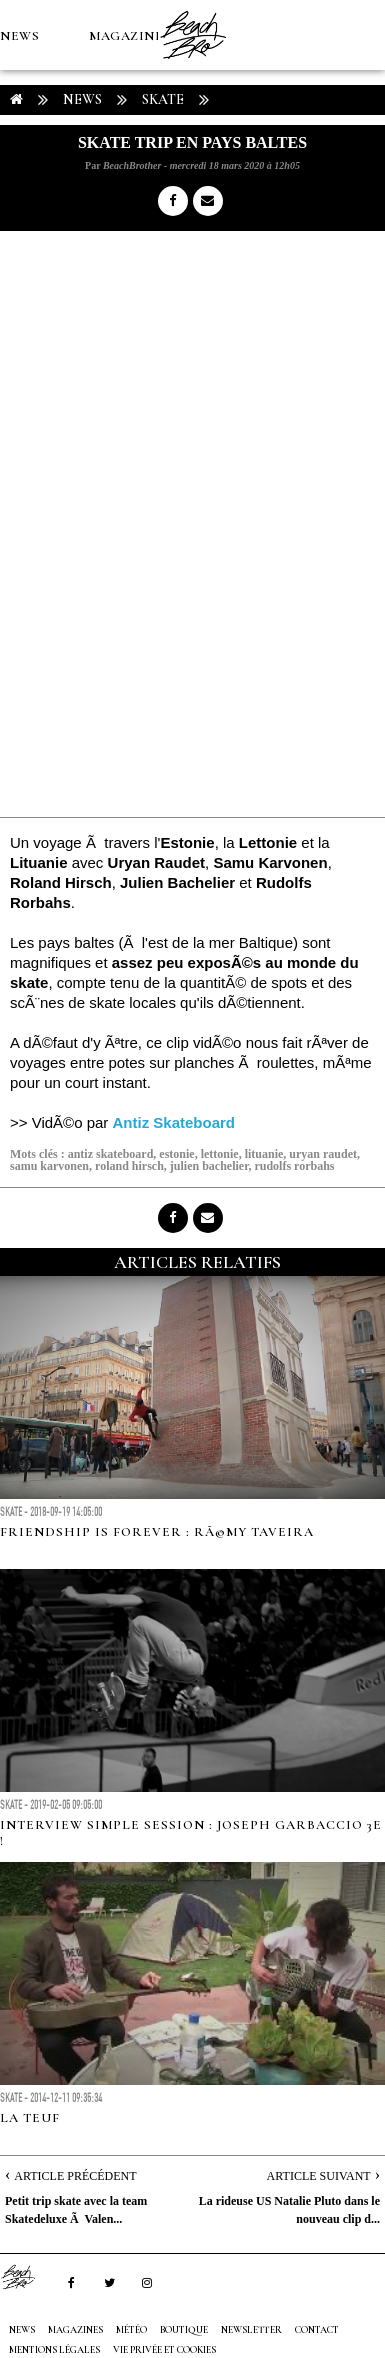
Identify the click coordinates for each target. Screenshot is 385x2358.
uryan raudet (323, 1154)
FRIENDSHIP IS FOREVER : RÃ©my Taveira (157, 1532)
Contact (317, 2330)
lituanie (264, 1154)
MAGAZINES (130, 36)
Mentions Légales (54, 2350)
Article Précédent (75, 2176)
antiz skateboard (111, 1154)
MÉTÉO (24, 176)
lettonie (220, 1154)
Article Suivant (319, 2176)
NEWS (19, 36)
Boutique (109, 176)
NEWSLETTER (251, 2330)
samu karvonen (49, 1166)
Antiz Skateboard (174, 1122)
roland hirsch (129, 1166)
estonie (176, 1154)
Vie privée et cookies (164, 2350)
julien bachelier (209, 1166)
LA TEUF (30, 2118)
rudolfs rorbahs (294, 1166)
